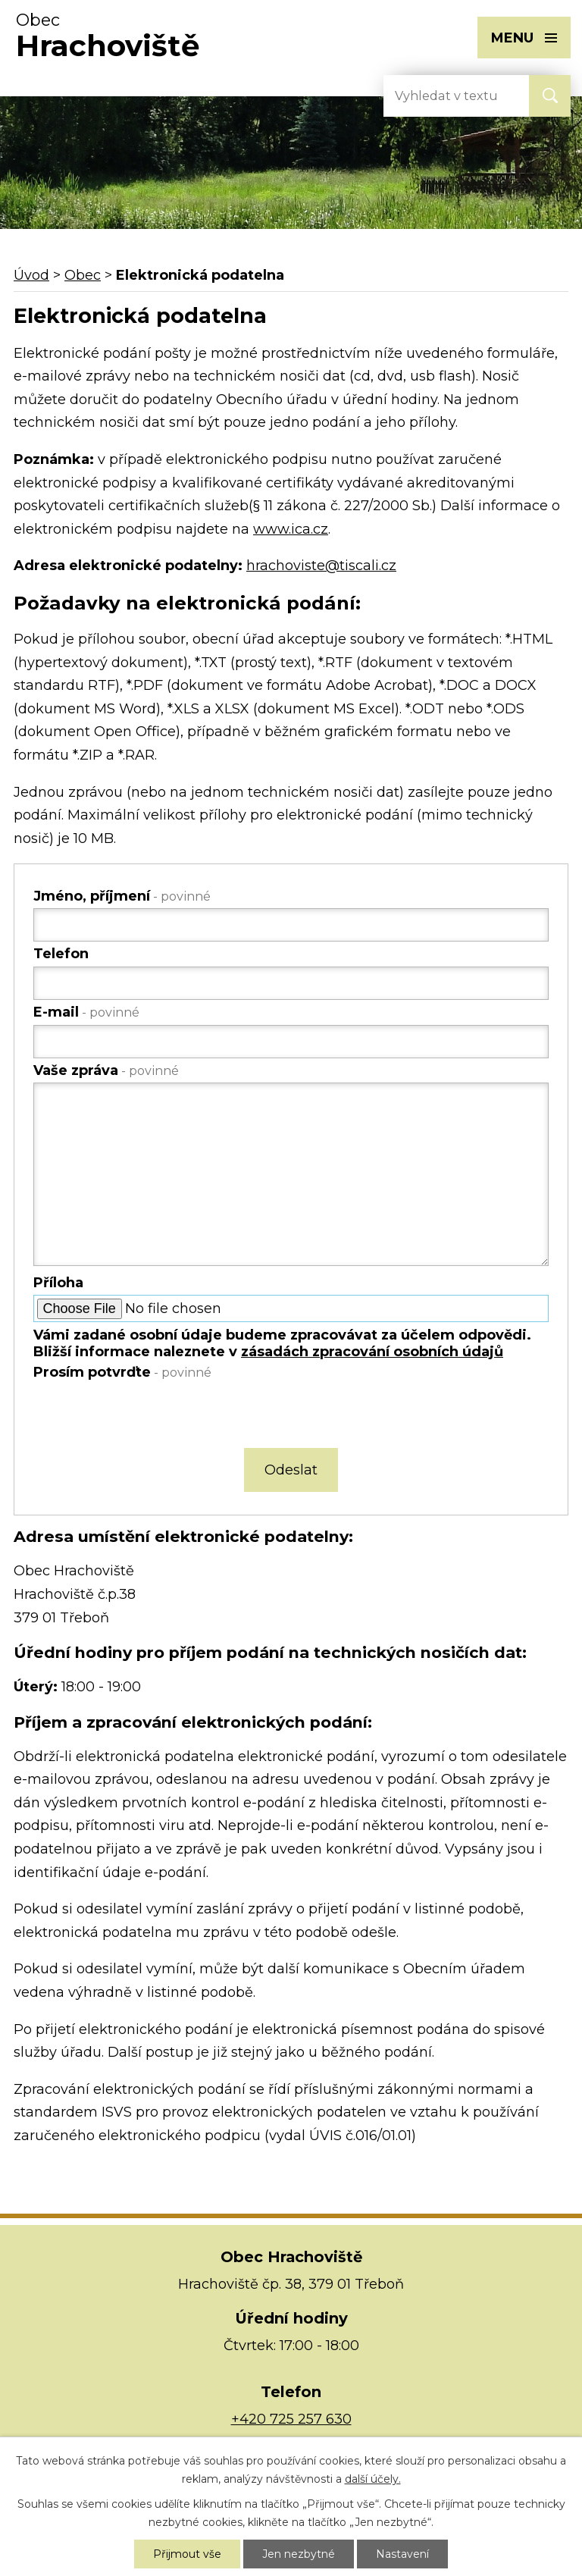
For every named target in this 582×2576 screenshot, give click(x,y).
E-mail (86, 1012)
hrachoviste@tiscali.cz (321, 565)
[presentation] (147, 1416)
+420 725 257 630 (291, 2419)
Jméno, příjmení (122, 896)
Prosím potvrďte (122, 1372)
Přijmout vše (187, 2554)
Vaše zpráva (106, 1070)
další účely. (373, 2479)
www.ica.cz (290, 529)
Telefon (61, 953)
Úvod (31, 275)
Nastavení (402, 2554)
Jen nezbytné (298, 2554)
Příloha (58, 1282)
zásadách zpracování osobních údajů (372, 1351)
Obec (82, 275)
